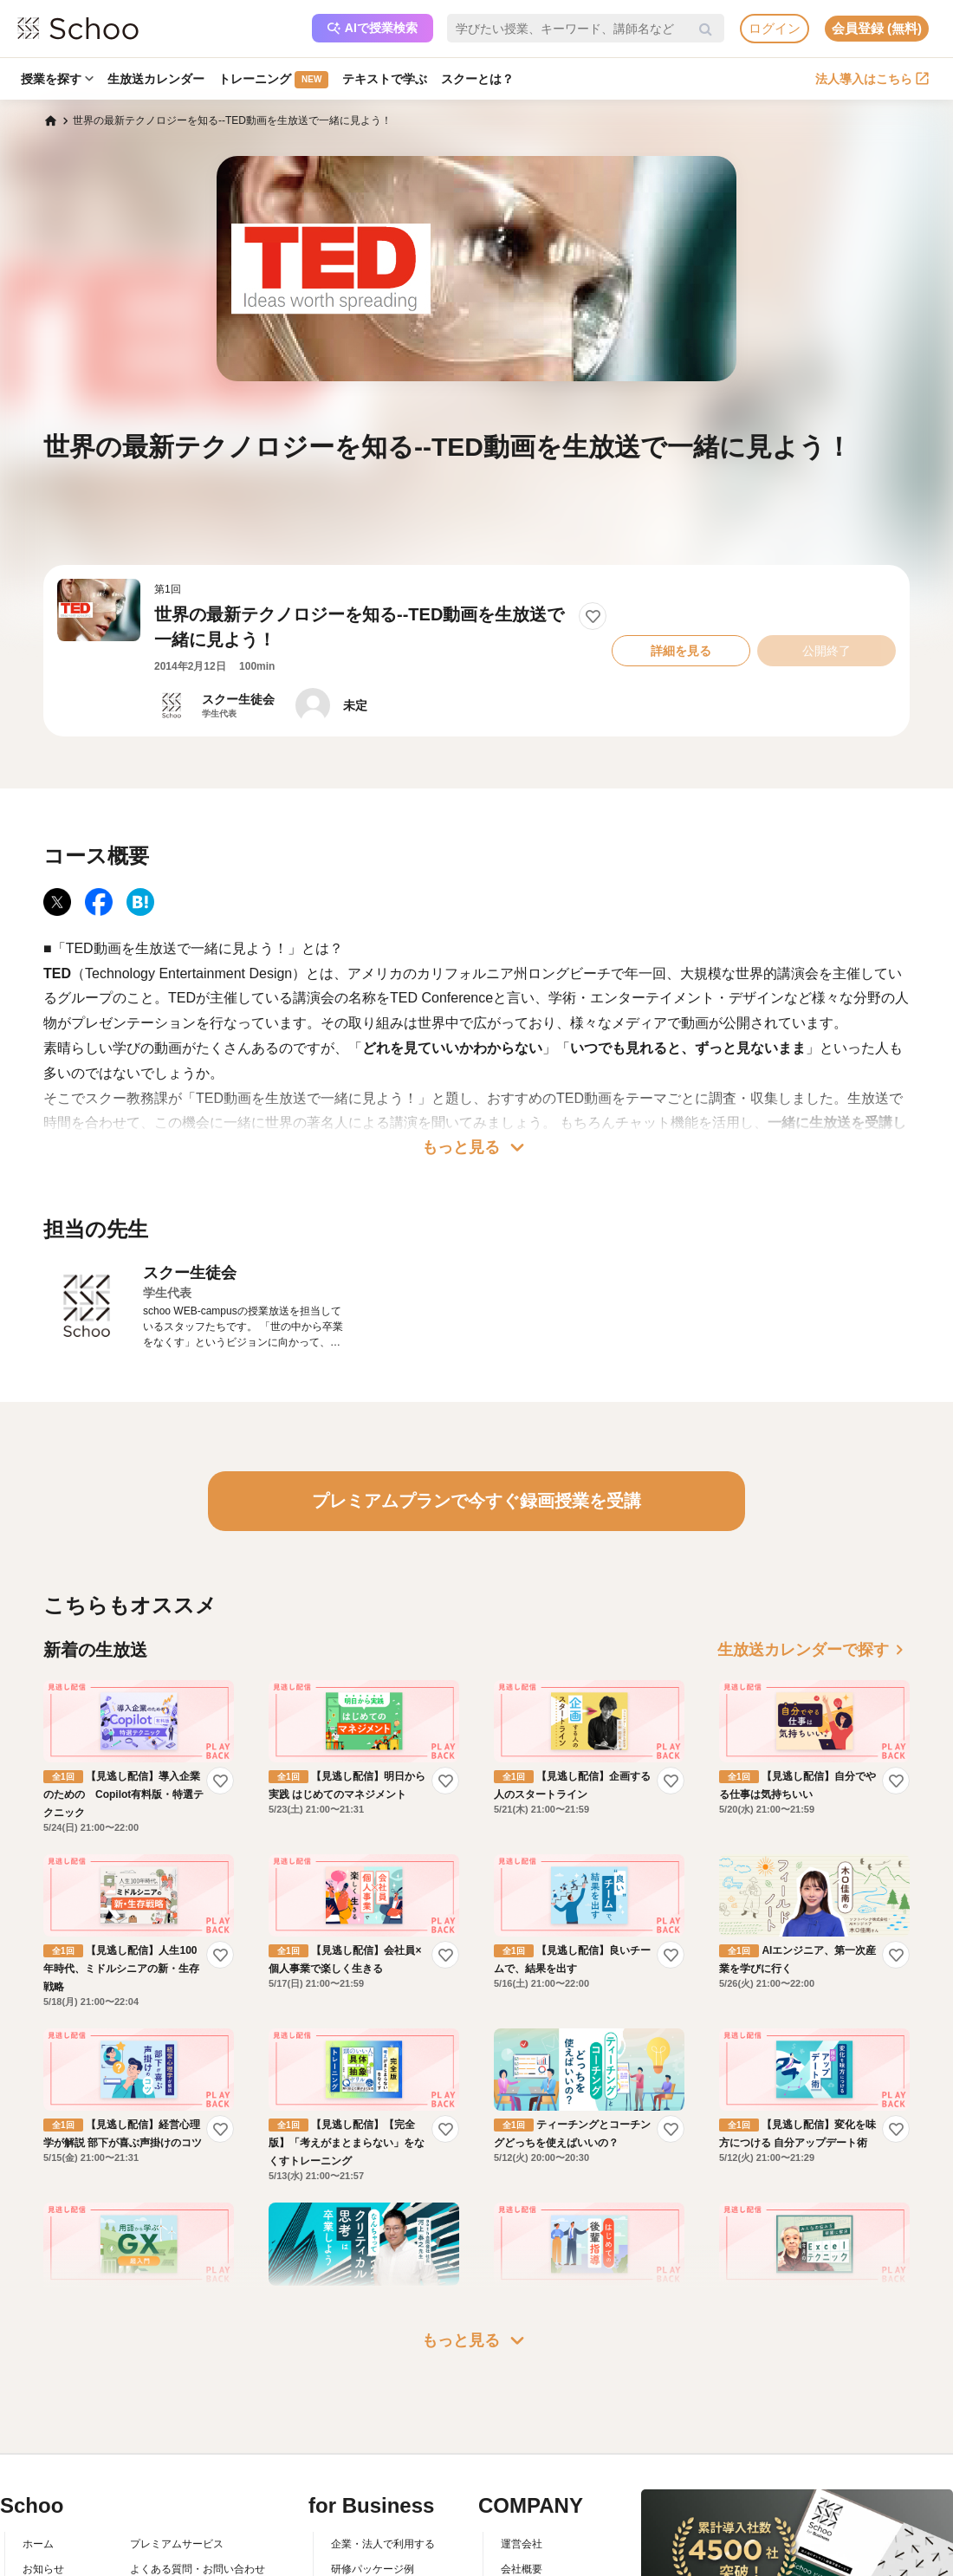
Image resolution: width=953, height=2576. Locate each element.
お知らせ (43, 2468)
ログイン (775, 28)
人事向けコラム (367, 2494)
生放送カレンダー (155, 79)
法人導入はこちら (872, 79)
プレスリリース (537, 2519)
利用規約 (151, 2494)
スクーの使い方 (59, 2519)
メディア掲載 (532, 2544)
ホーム (38, 2443)
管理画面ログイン (372, 2519)
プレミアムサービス (177, 2443)
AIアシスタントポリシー (186, 2568)
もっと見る (476, 1147)
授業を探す (57, 79)
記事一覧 (43, 2568)
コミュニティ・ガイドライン (197, 2519)
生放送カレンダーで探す (813, 1649)
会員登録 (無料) (877, 28)
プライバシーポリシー (182, 2544)
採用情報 (521, 2494)
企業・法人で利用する (383, 2443)
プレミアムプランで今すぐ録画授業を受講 (476, 1500)
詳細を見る (681, 651)
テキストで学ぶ (384, 79)
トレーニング (273, 79)
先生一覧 (43, 2544)
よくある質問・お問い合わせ (197, 2468)
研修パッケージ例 (372, 2468)
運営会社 (521, 2443)
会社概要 (521, 2468)
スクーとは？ (477, 79)
